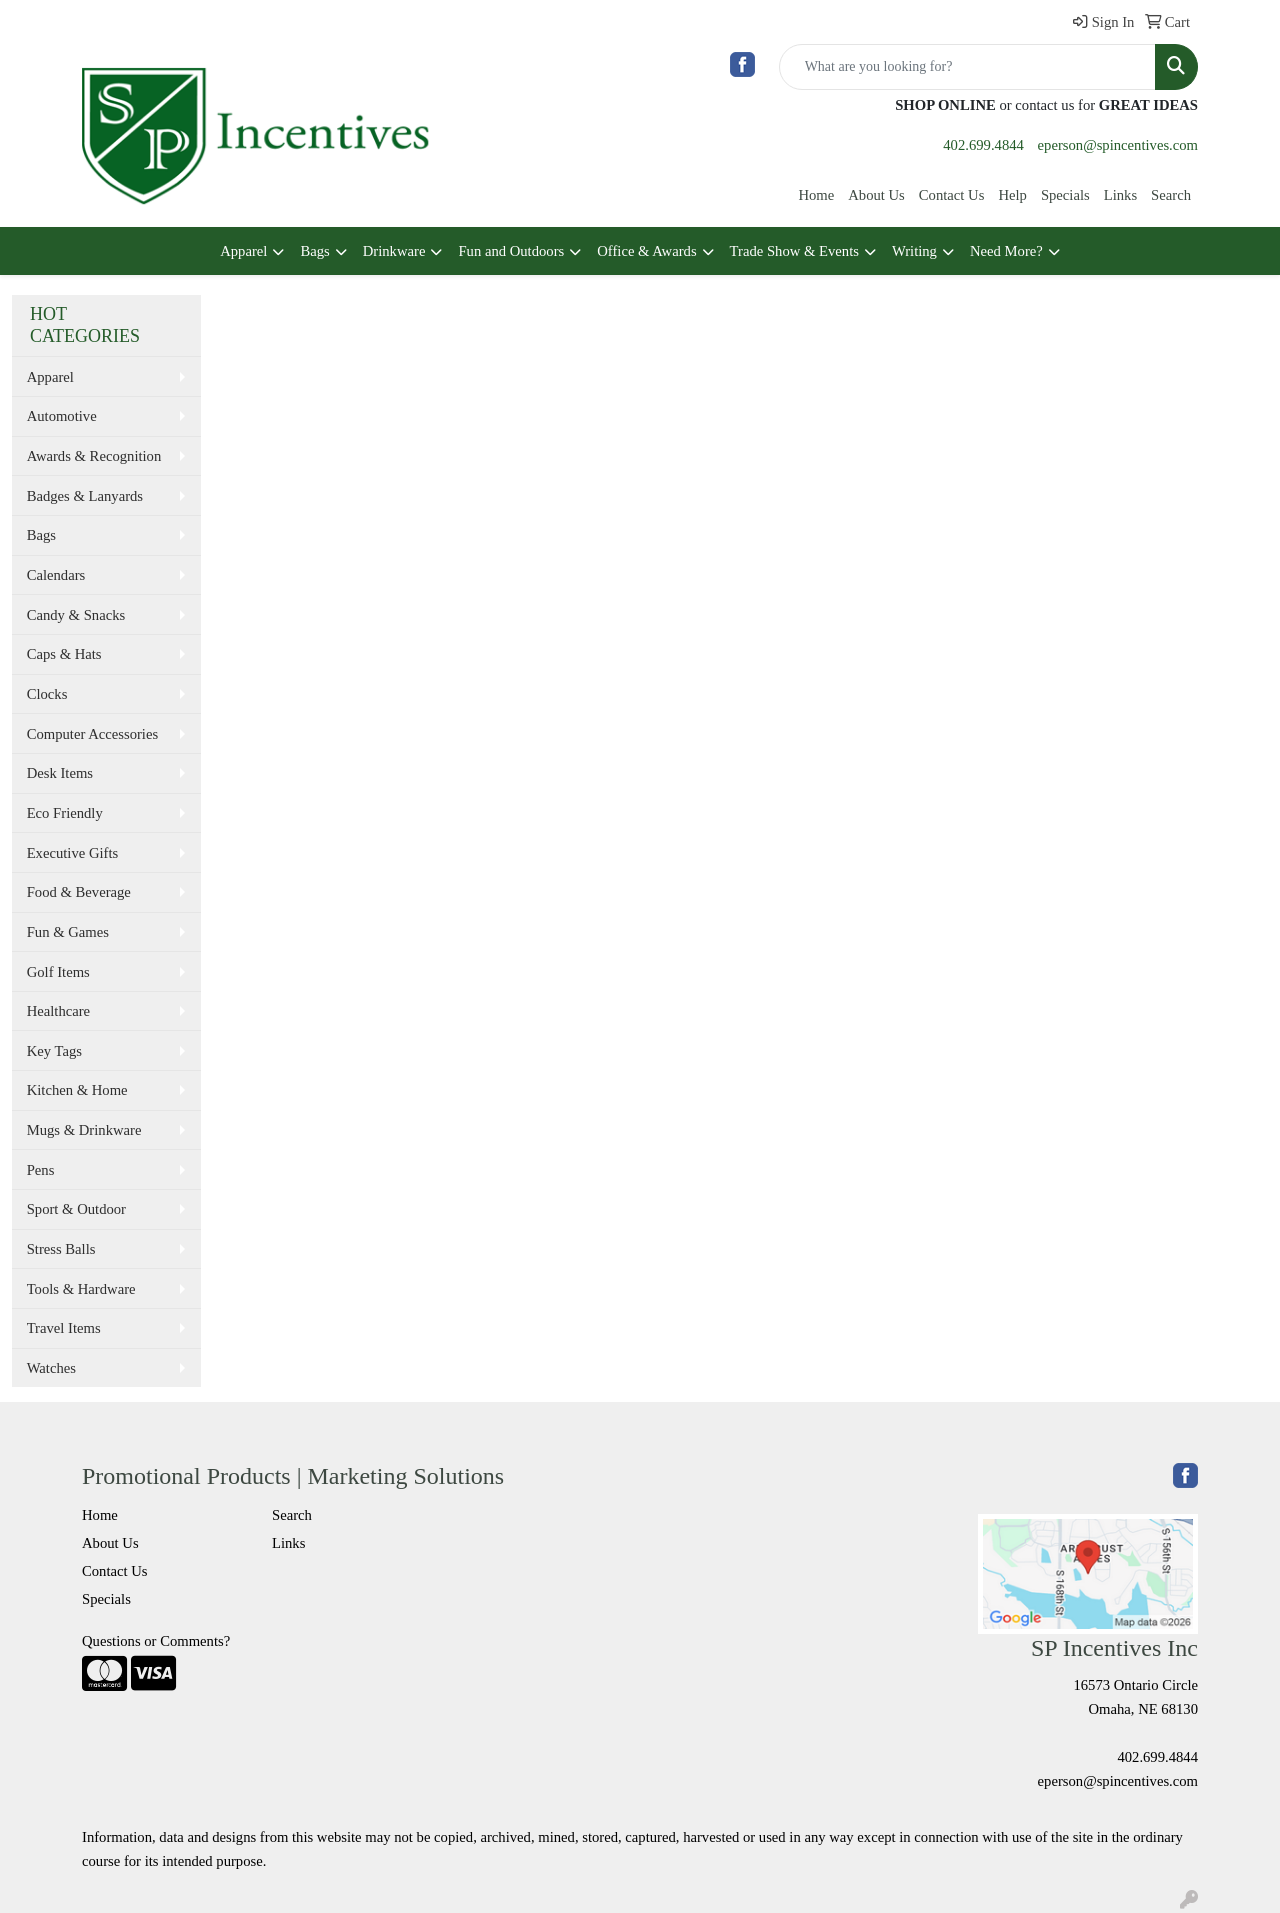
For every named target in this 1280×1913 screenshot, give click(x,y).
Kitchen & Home (77, 1090)
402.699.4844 (983, 145)
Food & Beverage (79, 892)
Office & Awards (646, 251)
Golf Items (58, 972)
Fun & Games (68, 932)
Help (1012, 195)
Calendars (56, 575)
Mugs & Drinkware (84, 1130)
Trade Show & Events (794, 251)
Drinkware (394, 251)
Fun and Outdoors (511, 251)
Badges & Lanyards (85, 496)
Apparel (243, 251)
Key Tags (54, 1051)
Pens (41, 1170)
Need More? (1006, 251)
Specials (1065, 195)
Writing (914, 251)
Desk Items (60, 773)
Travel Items (64, 1328)
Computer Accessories (92, 734)
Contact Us (952, 195)
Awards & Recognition (94, 456)
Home (816, 195)
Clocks (47, 694)
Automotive (62, 416)
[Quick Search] (967, 67)
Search (1171, 195)
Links (1120, 195)
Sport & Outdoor (76, 1209)
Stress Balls (61, 1249)
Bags (314, 251)
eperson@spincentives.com (1118, 145)
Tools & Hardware (81, 1289)
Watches (51, 1368)
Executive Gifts (73, 853)
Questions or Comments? (156, 1641)
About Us (876, 195)
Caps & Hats (64, 654)
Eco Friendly (65, 813)
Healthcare (58, 1011)
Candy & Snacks (76, 615)
